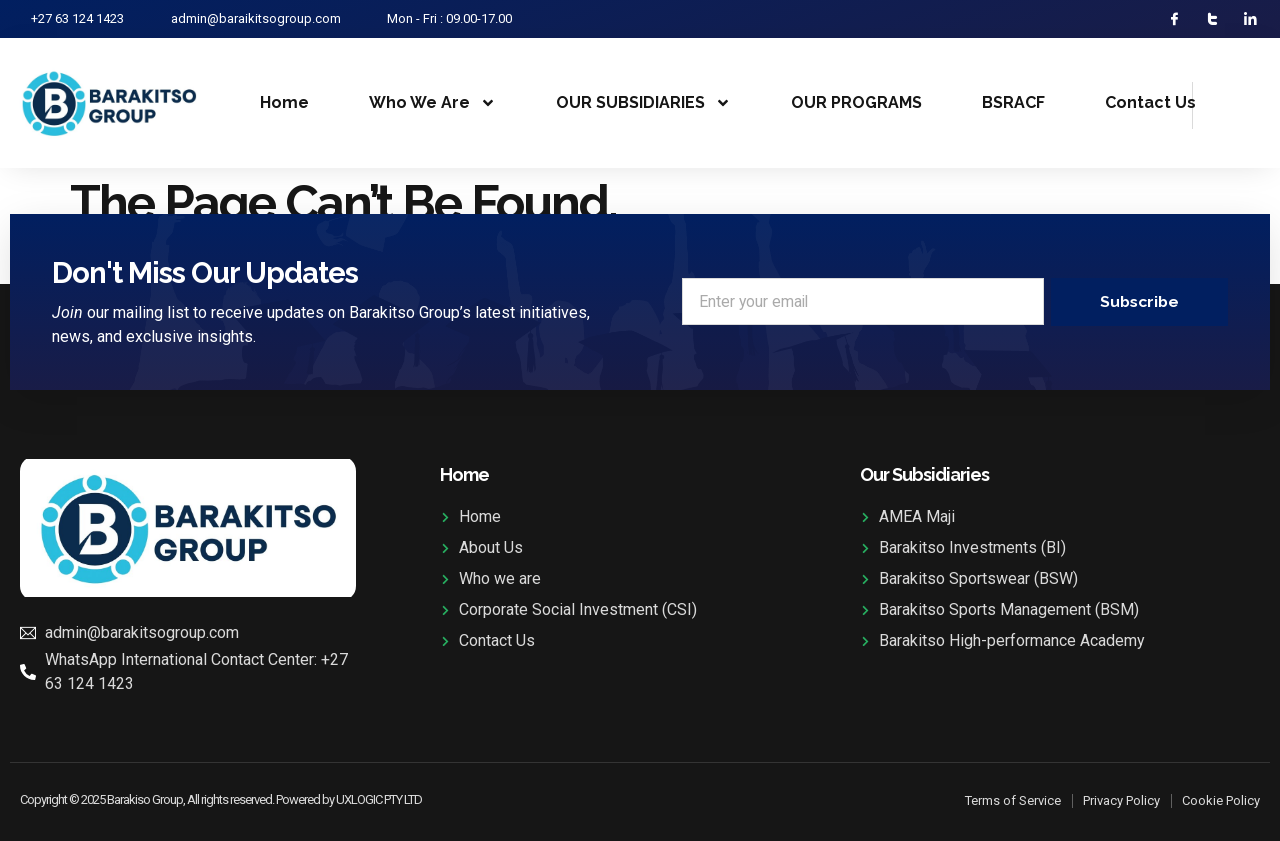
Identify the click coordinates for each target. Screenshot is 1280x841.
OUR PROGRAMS (856, 103)
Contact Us (1150, 103)
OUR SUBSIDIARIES (643, 104)
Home (284, 103)
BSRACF (1013, 103)
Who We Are (432, 104)
